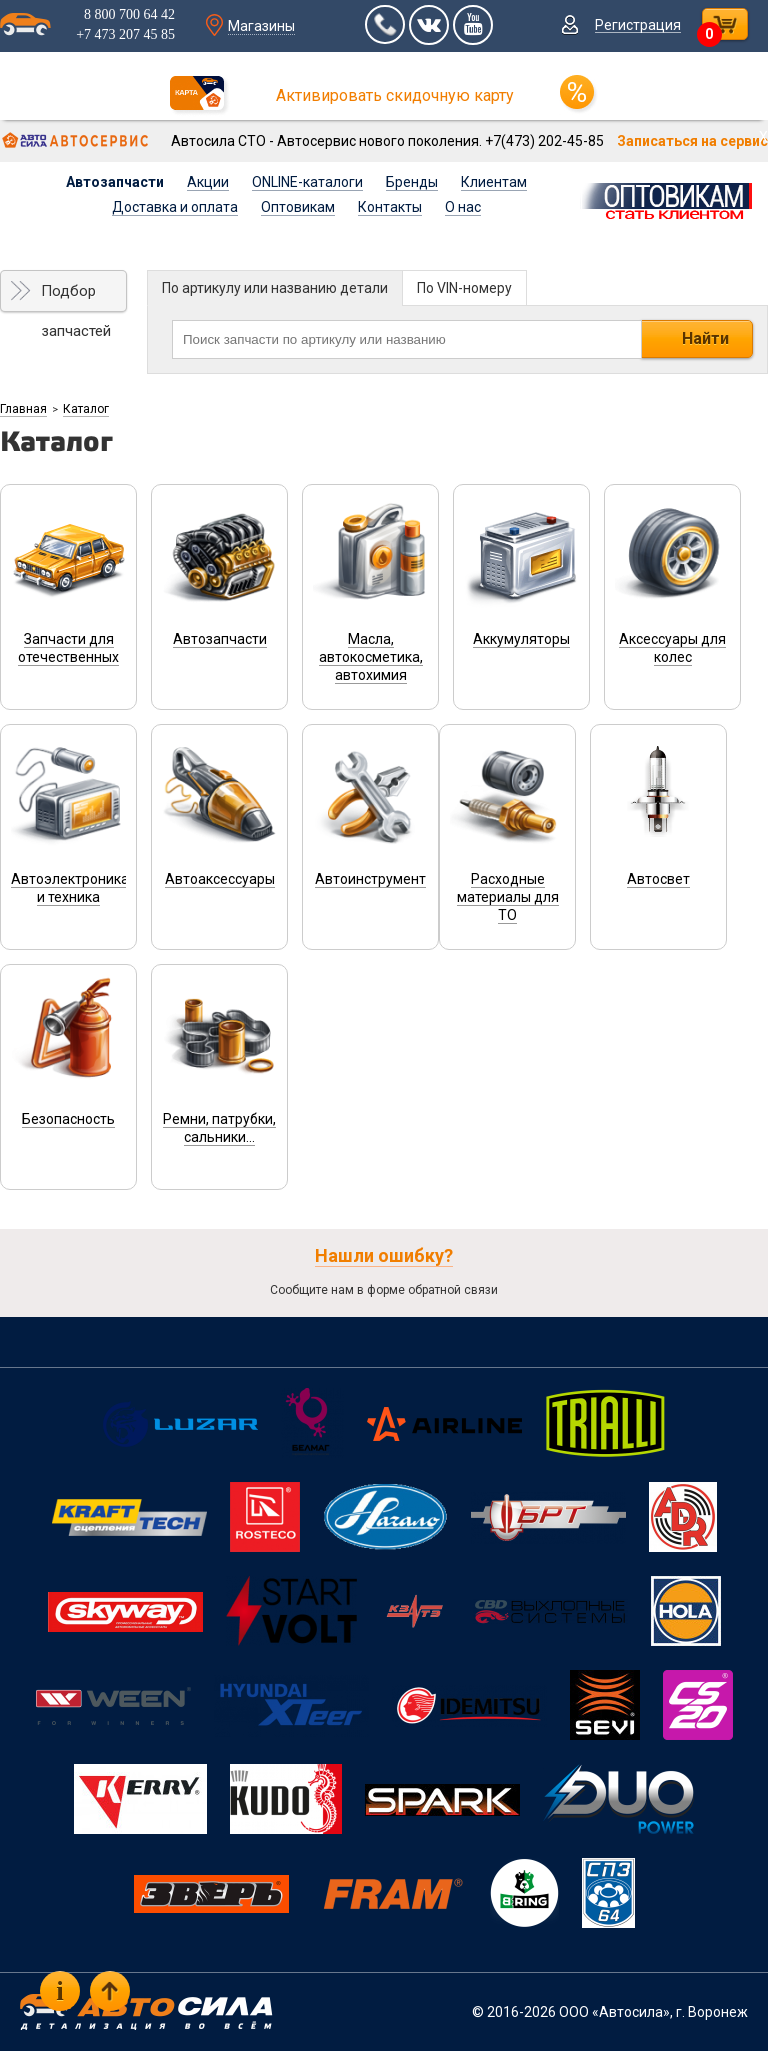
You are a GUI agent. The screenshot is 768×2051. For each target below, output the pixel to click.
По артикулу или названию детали (275, 288)
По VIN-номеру (464, 288)
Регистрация (638, 25)
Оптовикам (298, 207)
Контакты (390, 207)
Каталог (86, 409)
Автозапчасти (115, 182)
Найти (705, 338)
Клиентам (494, 182)
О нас (463, 207)
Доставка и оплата (175, 207)
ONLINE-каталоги (307, 182)
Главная (23, 409)
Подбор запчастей (76, 297)
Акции (208, 182)
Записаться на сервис (692, 141)
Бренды (412, 182)
